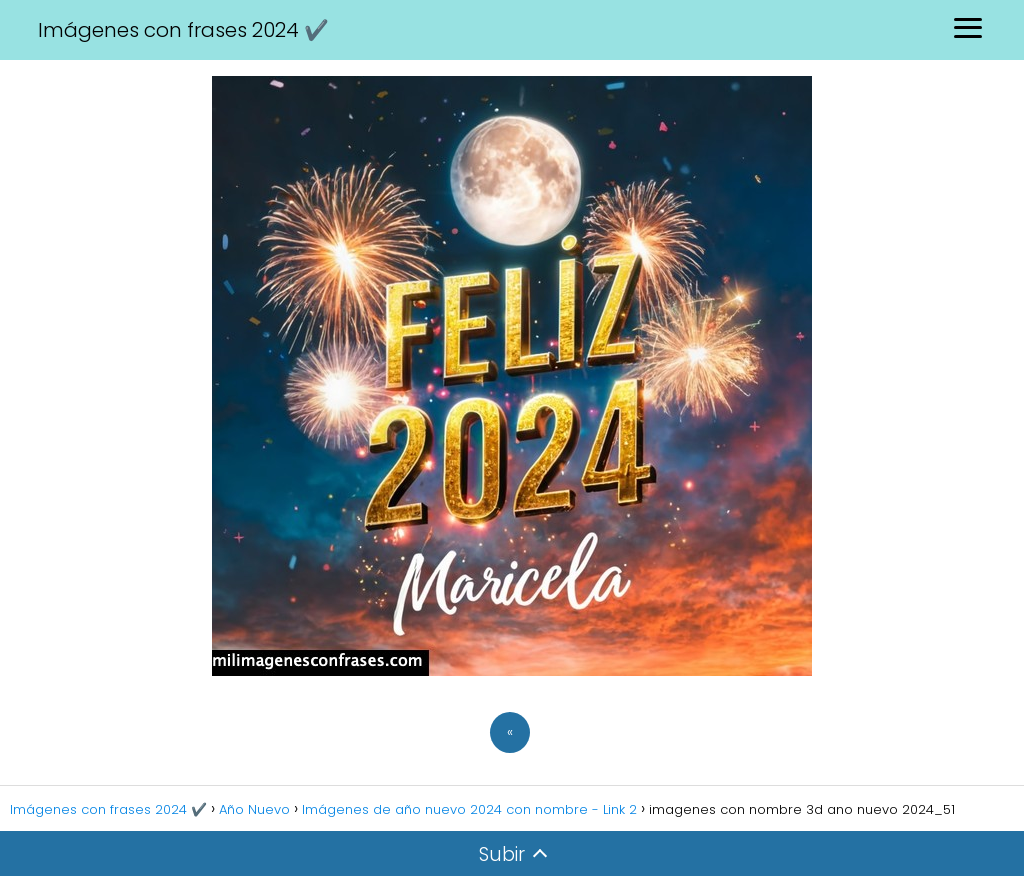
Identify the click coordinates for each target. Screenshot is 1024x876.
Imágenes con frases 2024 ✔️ (183, 30)
